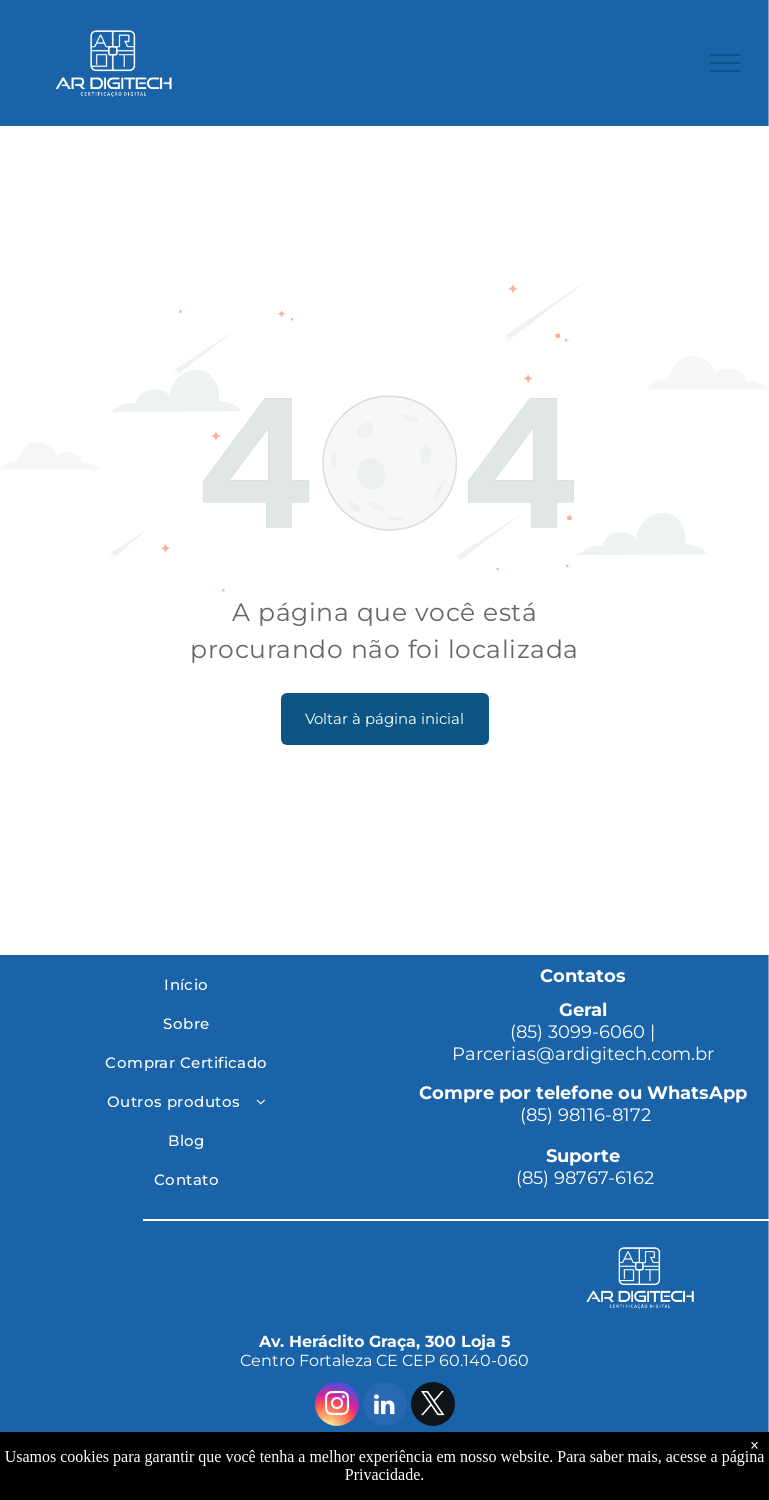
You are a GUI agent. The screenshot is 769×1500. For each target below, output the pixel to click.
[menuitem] (186, 984)
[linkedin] (385, 1406)
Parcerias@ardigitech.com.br (583, 1054)
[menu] (725, 63)
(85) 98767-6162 (582, 1178)
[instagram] (337, 1406)
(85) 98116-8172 (583, 1115)
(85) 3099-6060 (577, 1032)
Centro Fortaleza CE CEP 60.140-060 (384, 1360)
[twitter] (433, 1406)
